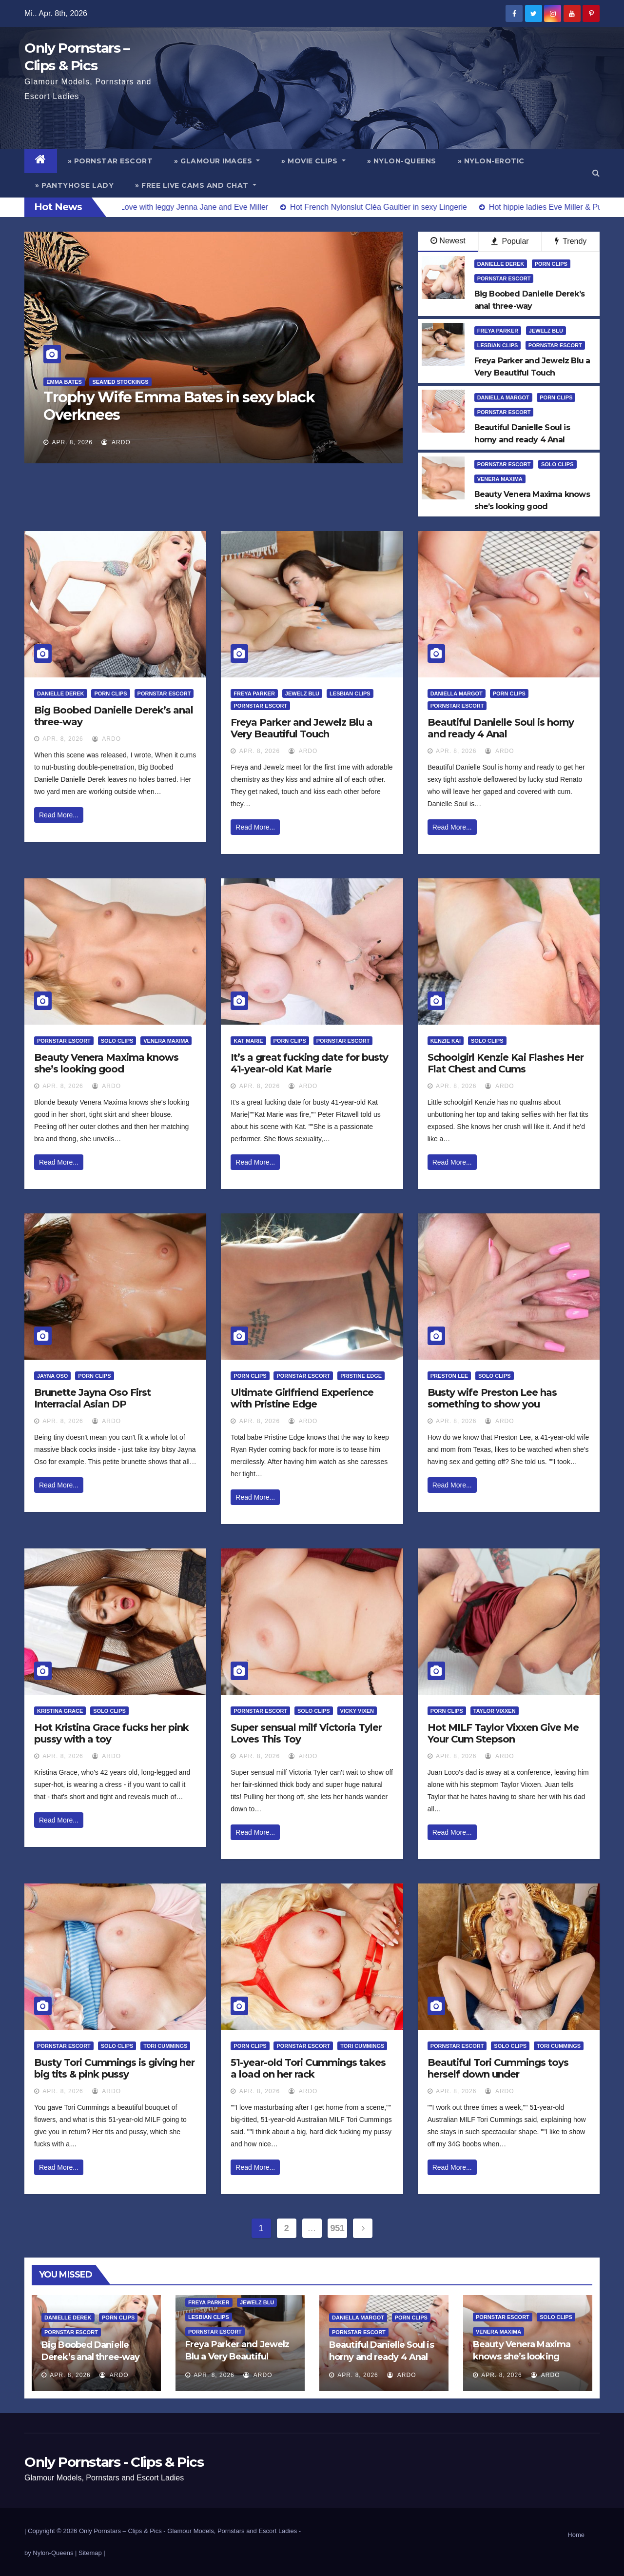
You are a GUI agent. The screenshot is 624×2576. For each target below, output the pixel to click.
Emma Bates (64, 382)
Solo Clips (557, 464)
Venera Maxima (500, 479)
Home (576, 2534)
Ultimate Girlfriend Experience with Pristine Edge (302, 1398)
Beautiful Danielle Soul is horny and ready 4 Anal (501, 728)
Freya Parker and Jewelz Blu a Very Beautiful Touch (301, 728)
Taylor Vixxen (494, 1711)
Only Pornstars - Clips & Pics (113, 2462)
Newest (447, 241)
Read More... (58, 815)
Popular (510, 241)
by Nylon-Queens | (51, 2552)
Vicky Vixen (357, 1711)
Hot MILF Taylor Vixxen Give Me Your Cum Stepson (503, 1733)
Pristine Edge (361, 1376)
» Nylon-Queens (401, 161)
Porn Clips (551, 264)
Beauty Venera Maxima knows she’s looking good (106, 1063)
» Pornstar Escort (110, 161)
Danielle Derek (501, 264)
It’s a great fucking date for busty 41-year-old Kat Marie (309, 1063)
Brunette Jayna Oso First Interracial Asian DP (92, 1398)
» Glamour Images (217, 161)
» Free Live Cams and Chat (195, 185)
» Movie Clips (313, 161)
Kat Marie (248, 1041)
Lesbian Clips (497, 345)
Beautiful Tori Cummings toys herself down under (498, 2068)
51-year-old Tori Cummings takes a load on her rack (308, 2068)
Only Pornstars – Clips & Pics (120, 2531)
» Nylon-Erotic (491, 161)
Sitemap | (91, 2552)
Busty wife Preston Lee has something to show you (492, 1398)
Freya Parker (498, 331)
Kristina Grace (60, 1711)
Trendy (570, 241)
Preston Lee (449, 1376)
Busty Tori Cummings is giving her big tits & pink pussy (114, 2068)
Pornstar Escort (504, 278)
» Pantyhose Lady (74, 185)
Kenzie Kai (445, 1041)
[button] (596, 173)
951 (338, 2228)
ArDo (115, 442)
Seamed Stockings (120, 382)
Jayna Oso (52, 1376)
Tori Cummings (165, 2046)
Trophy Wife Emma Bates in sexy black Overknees (178, 406)
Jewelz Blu (546, 331)
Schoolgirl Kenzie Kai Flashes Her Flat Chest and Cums (506, 1063)
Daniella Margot (503, 397)
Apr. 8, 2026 (72, 442)
